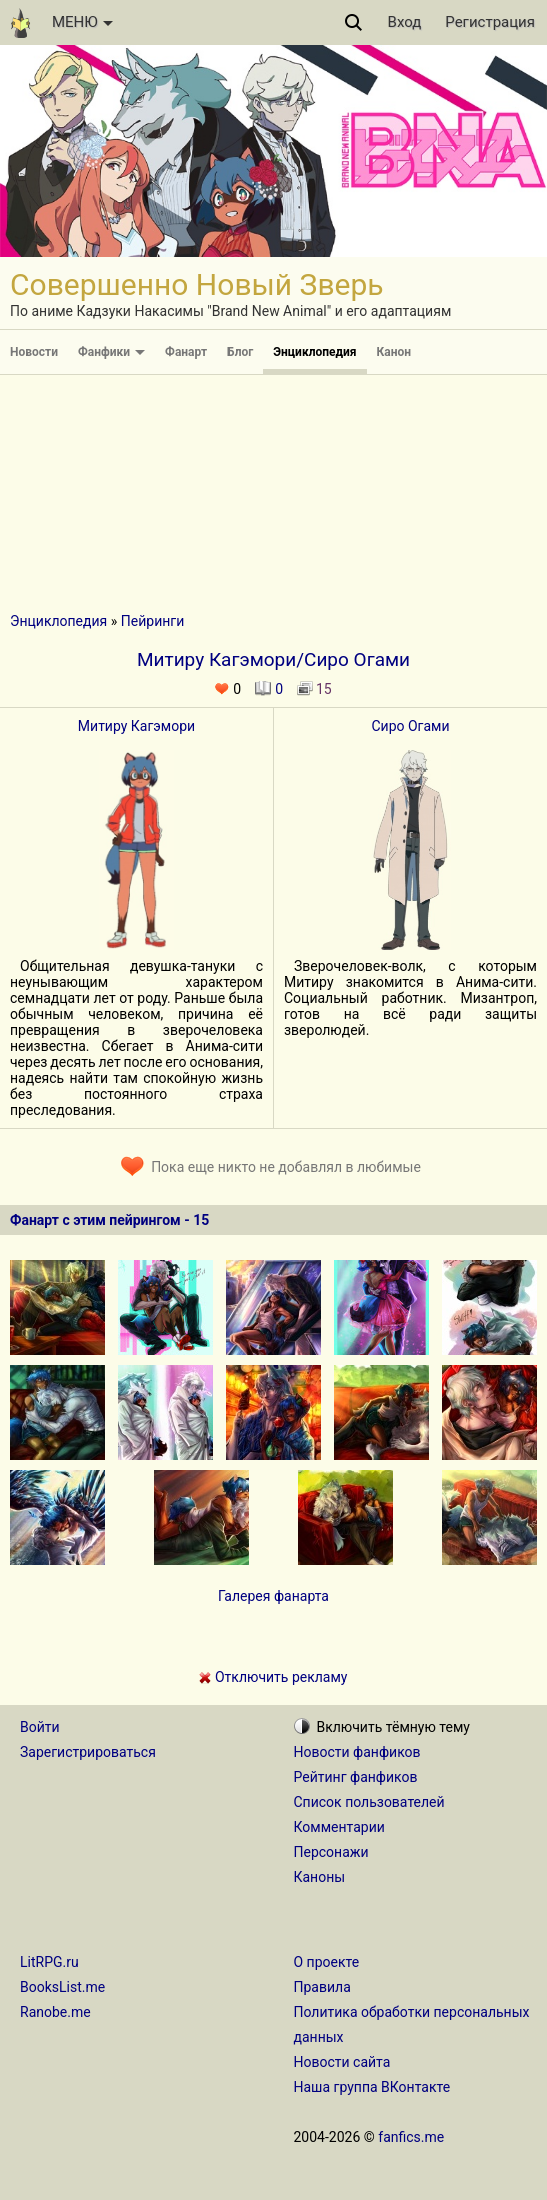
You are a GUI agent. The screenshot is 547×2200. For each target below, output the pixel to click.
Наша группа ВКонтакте (372, 2087)
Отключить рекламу (273, 1677)
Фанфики (111, 352)
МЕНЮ (82, 22)
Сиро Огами (410, 726)
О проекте (327, 1962)
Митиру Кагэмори (136, 726)
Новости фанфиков (357, 1752)
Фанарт (186, 352)
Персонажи (331, 1852)
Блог (240, 352)
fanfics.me (411, 2137)
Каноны (320, 1877)
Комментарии (339, 1827)
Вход (405, 22)
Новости (34, 352)
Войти (40, 1727)
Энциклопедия (314, 352)
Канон (394, 352)
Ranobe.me (55, 2012)
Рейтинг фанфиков (356, 1777)
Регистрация (490, 22)
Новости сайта (342, 2062)
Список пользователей (369, 1802)
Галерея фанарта (273, 1596)
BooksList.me (62, 1987)
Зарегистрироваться (88, 1752)
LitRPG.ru (49, 1962)
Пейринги (152, 621)
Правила (322, 1987)
